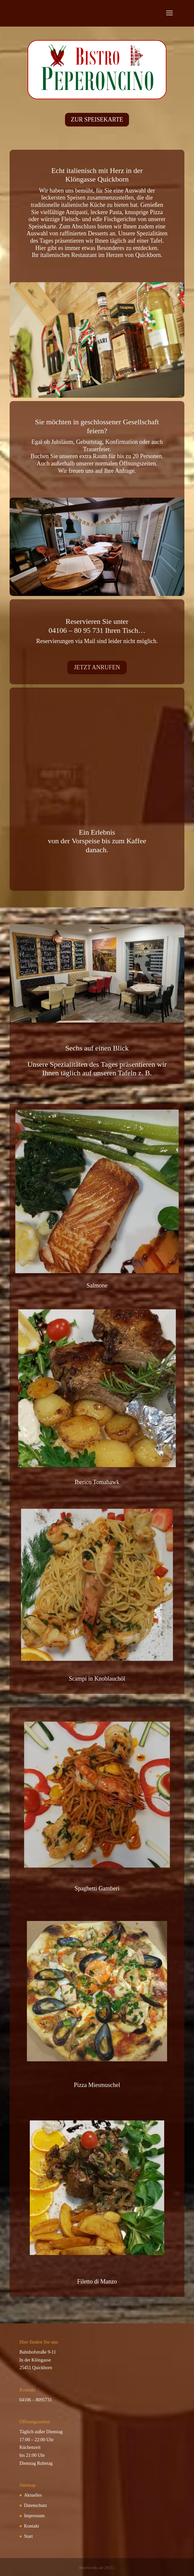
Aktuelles (33, 2495)
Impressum (34, 2515)
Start (28, 2536)
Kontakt (31, 2526)
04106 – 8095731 (36, 2399)
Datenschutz (35, 2505)
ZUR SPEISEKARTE (96, 120)
